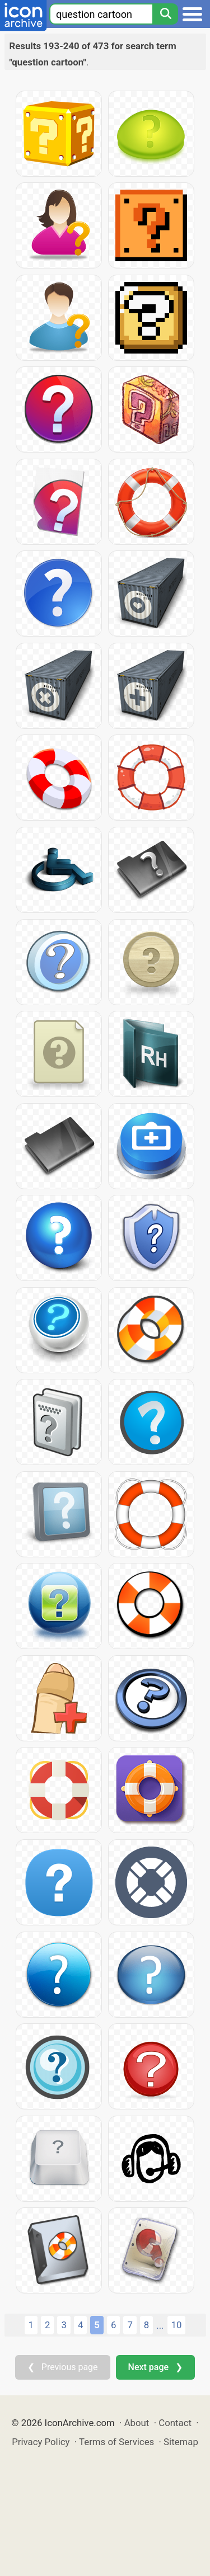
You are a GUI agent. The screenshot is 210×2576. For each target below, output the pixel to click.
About (137, 2422)
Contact (175, 2422)
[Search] (165, 14)
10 (176, 2324)
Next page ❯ (155, 2367)
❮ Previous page (62, 2367)
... (160, 2325)
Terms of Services (116, 2441)
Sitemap (181, 2441)
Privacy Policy (40, 2441)
